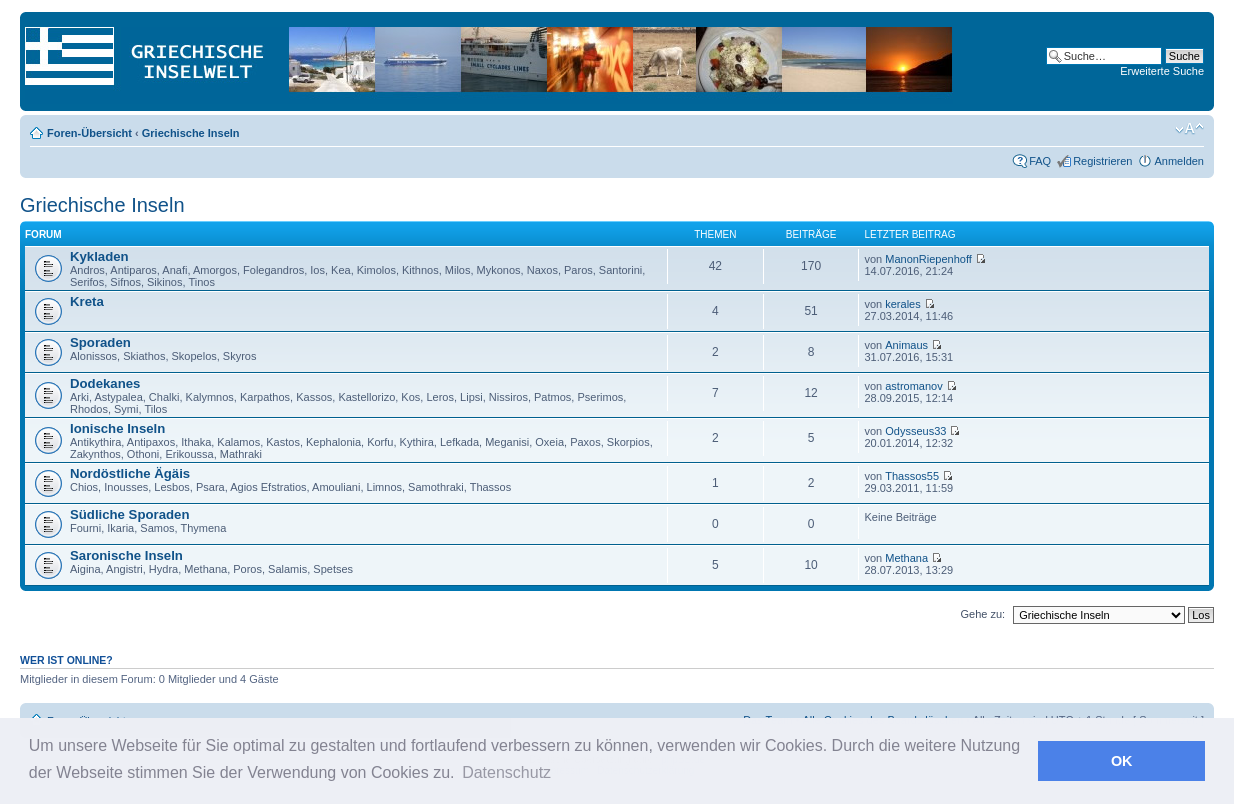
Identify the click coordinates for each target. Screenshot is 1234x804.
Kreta (87, 301)
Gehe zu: (982, 614)
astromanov (913, 386)
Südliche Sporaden (129, 514)
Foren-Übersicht (89, 133)
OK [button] (1122, 761)
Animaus (906, 345)
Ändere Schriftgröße (1189, 129)
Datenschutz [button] (506, 772)
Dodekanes (105, 383)
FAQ (1040, 161)
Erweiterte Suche (1162, 71)
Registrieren (1102, 161)
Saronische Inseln (126, 555)
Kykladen (99, 256)
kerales (902, 304)
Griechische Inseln (191, 133)
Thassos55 (912, 476)
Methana (906, 558)
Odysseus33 (915, 431)
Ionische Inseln (117, 428)
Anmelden (1179, 161)
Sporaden (100, 342)
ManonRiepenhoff (928, 259)
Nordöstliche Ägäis (130, 473)
